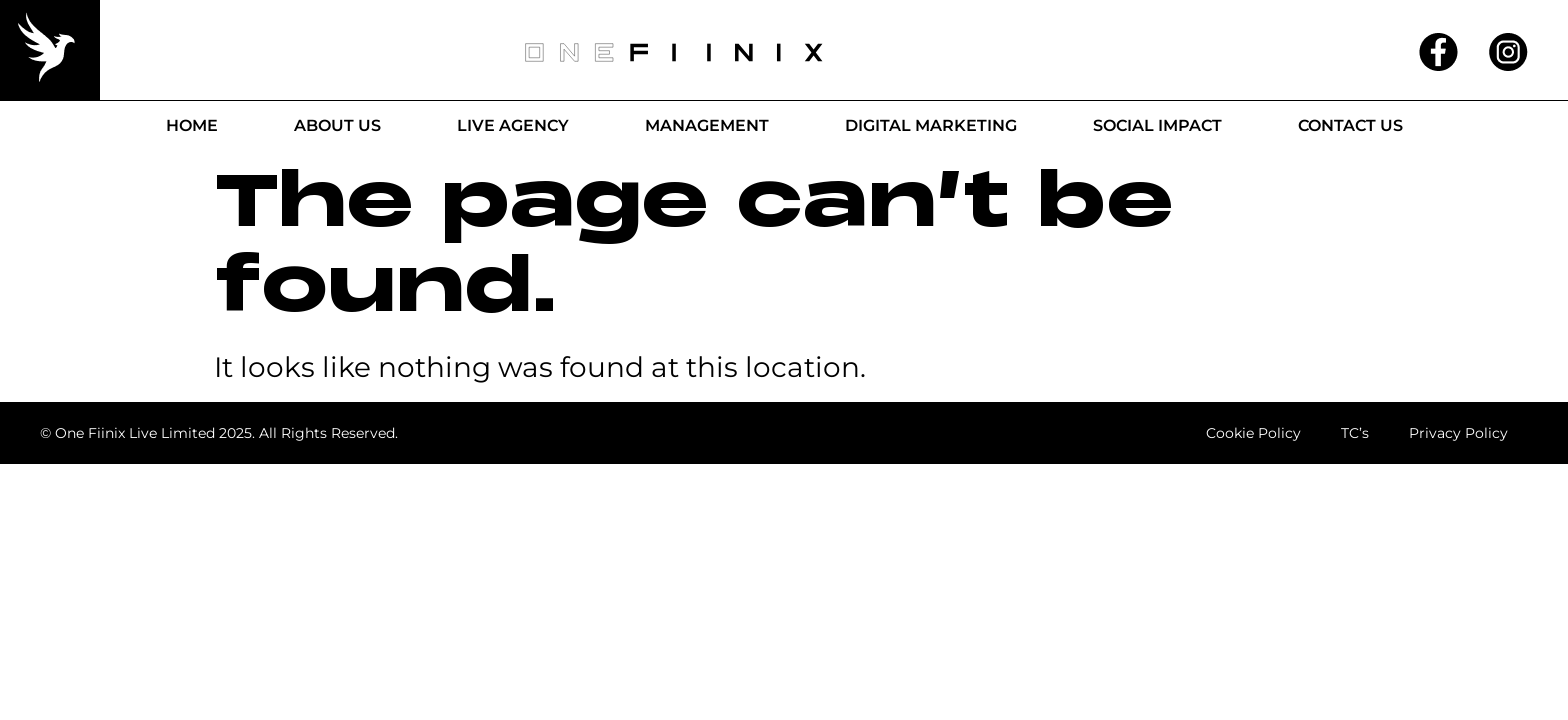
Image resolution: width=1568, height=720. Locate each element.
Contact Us (1350, 125)
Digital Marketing (931, 125)
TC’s (1354, 433)
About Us (337, 125)
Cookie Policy (1251, 433)
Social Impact (1157, 125)
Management (707, 125)
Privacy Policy (1458, 433)
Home (192, 125)
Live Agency (513, 125)
